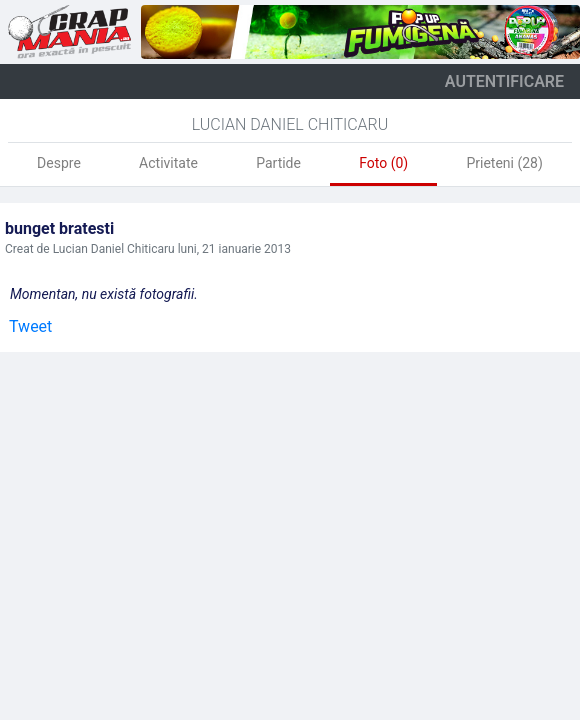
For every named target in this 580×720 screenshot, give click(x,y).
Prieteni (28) (504, 163)
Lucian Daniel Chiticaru (290, 124)
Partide (278, 163)
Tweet (30, 326)
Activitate (168, 163)
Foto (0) (383, 163)
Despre (59, 163)
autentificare (504, 81)
